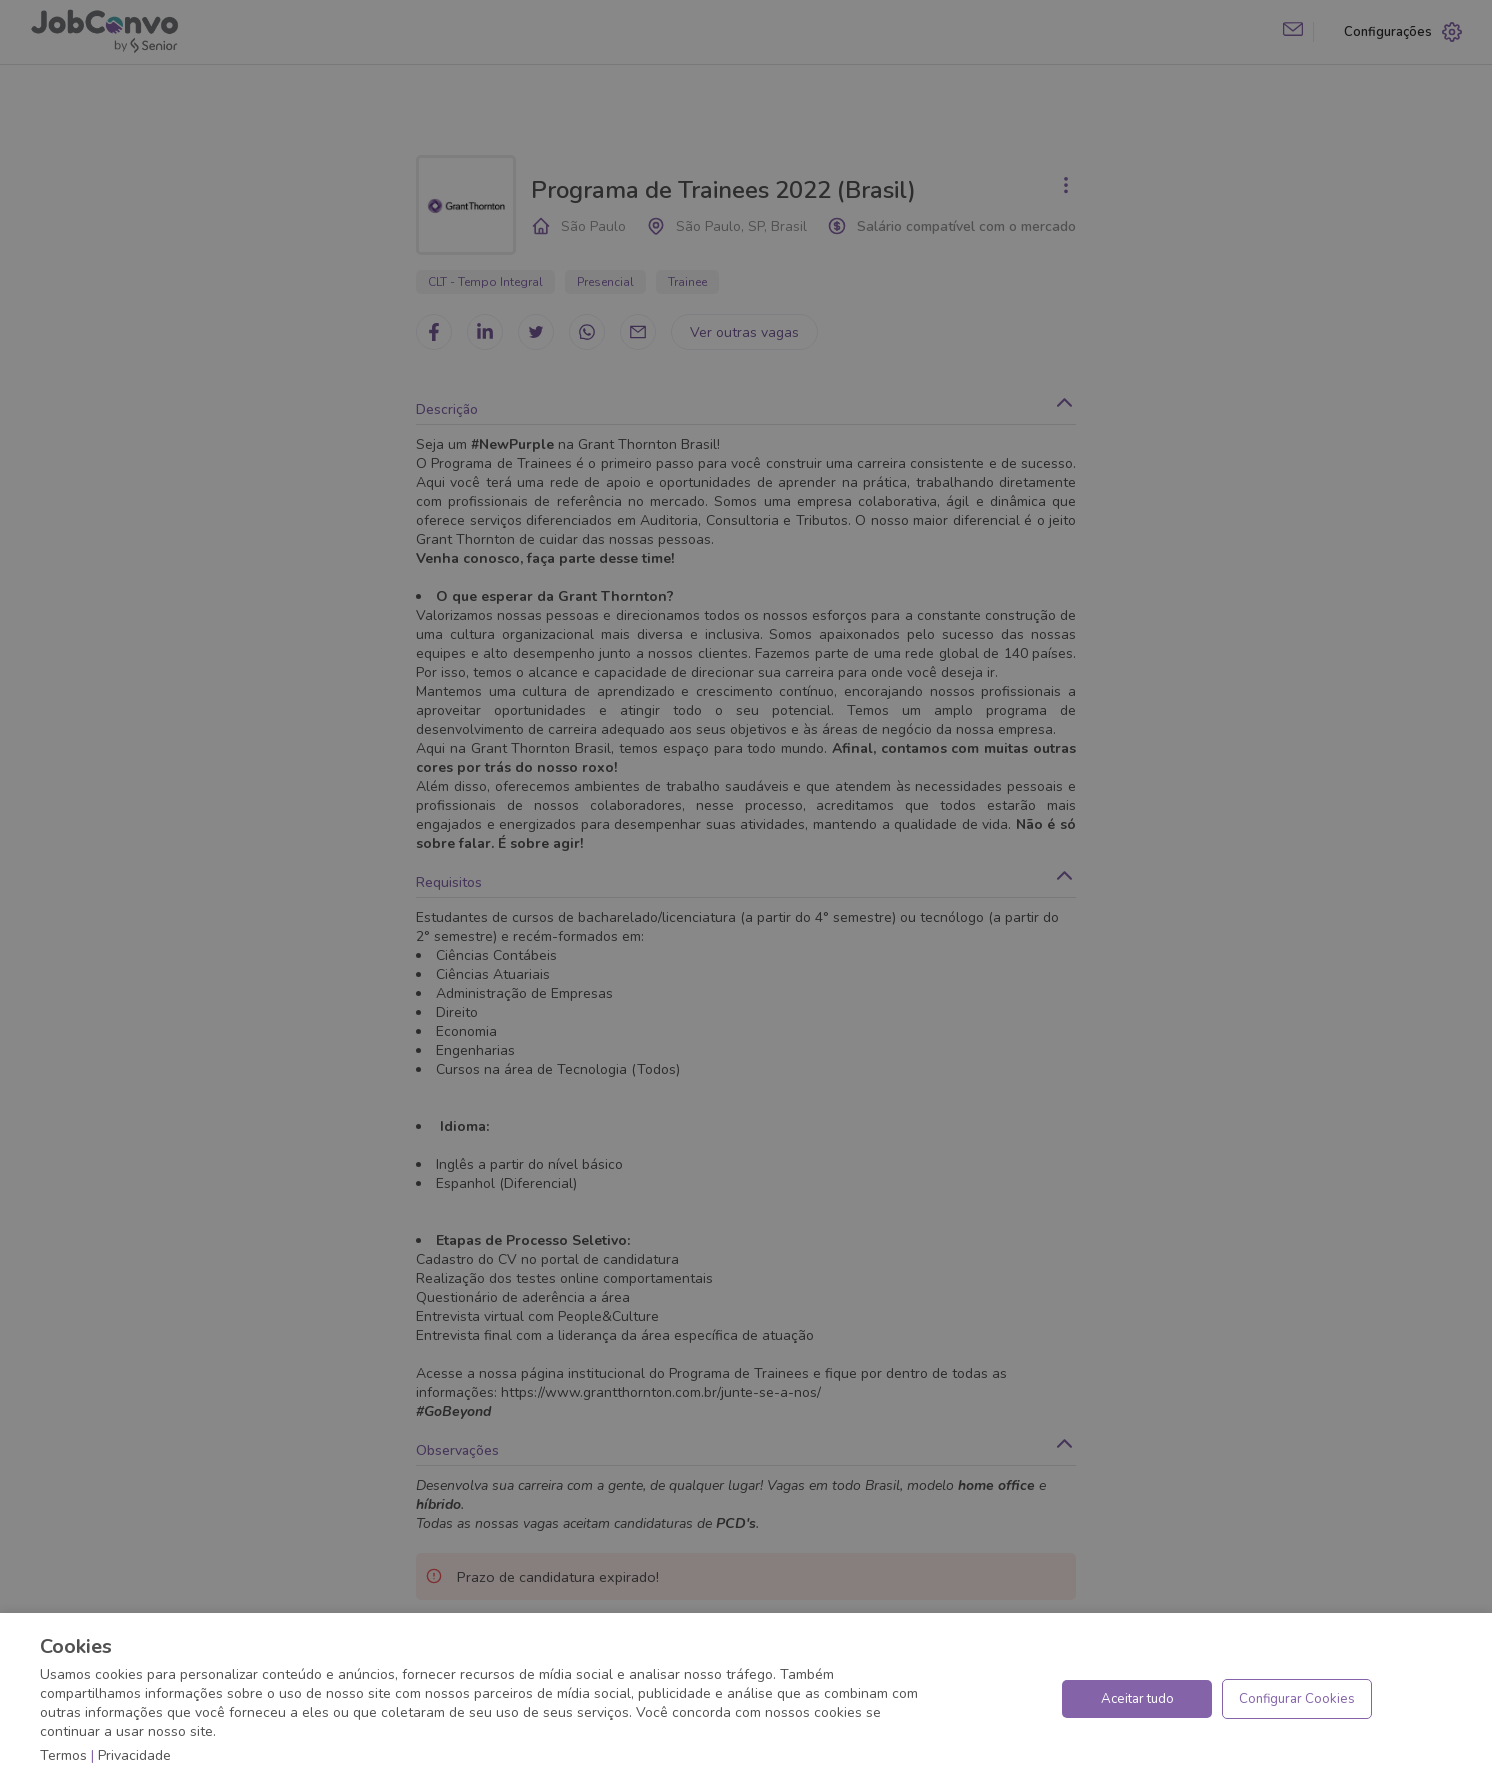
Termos (63, 1755)
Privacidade (134, 1755)
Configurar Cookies (1297, 1699)
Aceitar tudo (1137, 1699)
